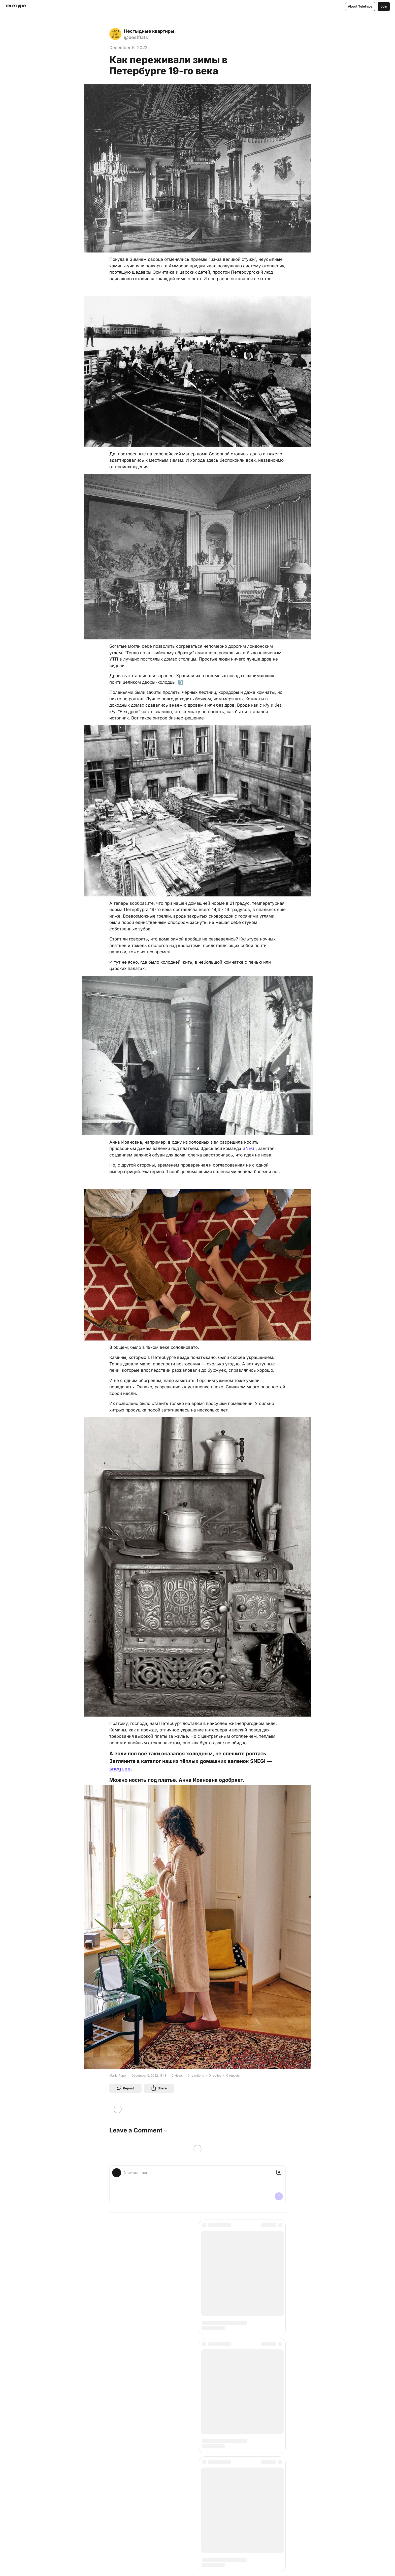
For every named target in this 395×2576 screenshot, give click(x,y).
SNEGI (249, 1148)
